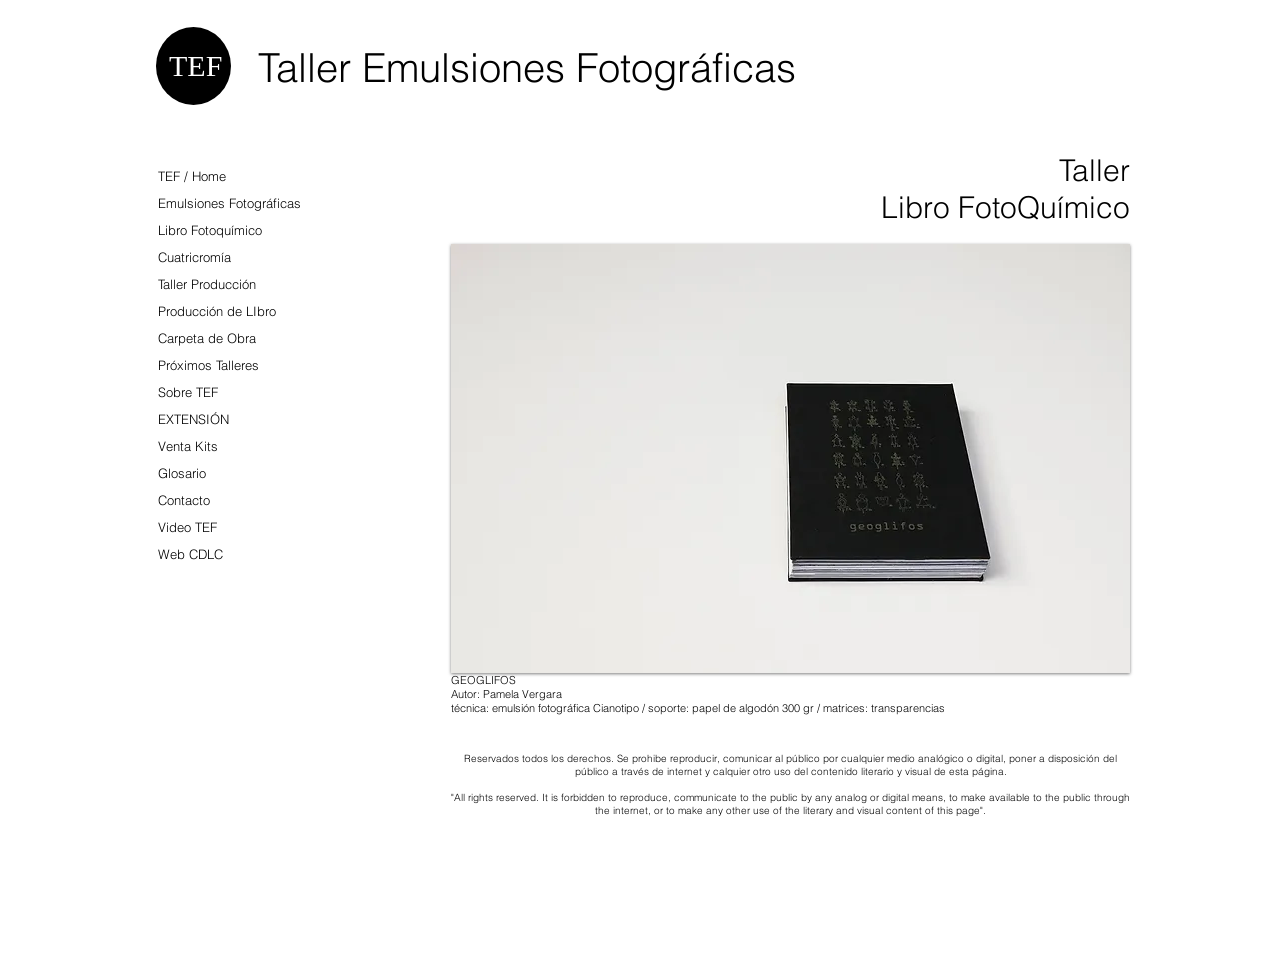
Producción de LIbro (217, 311)
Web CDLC (190, 554)
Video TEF (187, 527)
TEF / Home (192, 176)
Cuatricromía (194, 257)
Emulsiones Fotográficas (229, 203)
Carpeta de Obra (207, 338)
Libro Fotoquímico (210, 230)
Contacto (184, 500)
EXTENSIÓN (193, 419)
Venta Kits (188, 446)
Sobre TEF (188, 392)
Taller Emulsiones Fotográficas (527, 67)
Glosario (182, 473)
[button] (790, 458)
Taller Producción (207, 284)
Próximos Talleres (208, 365)
